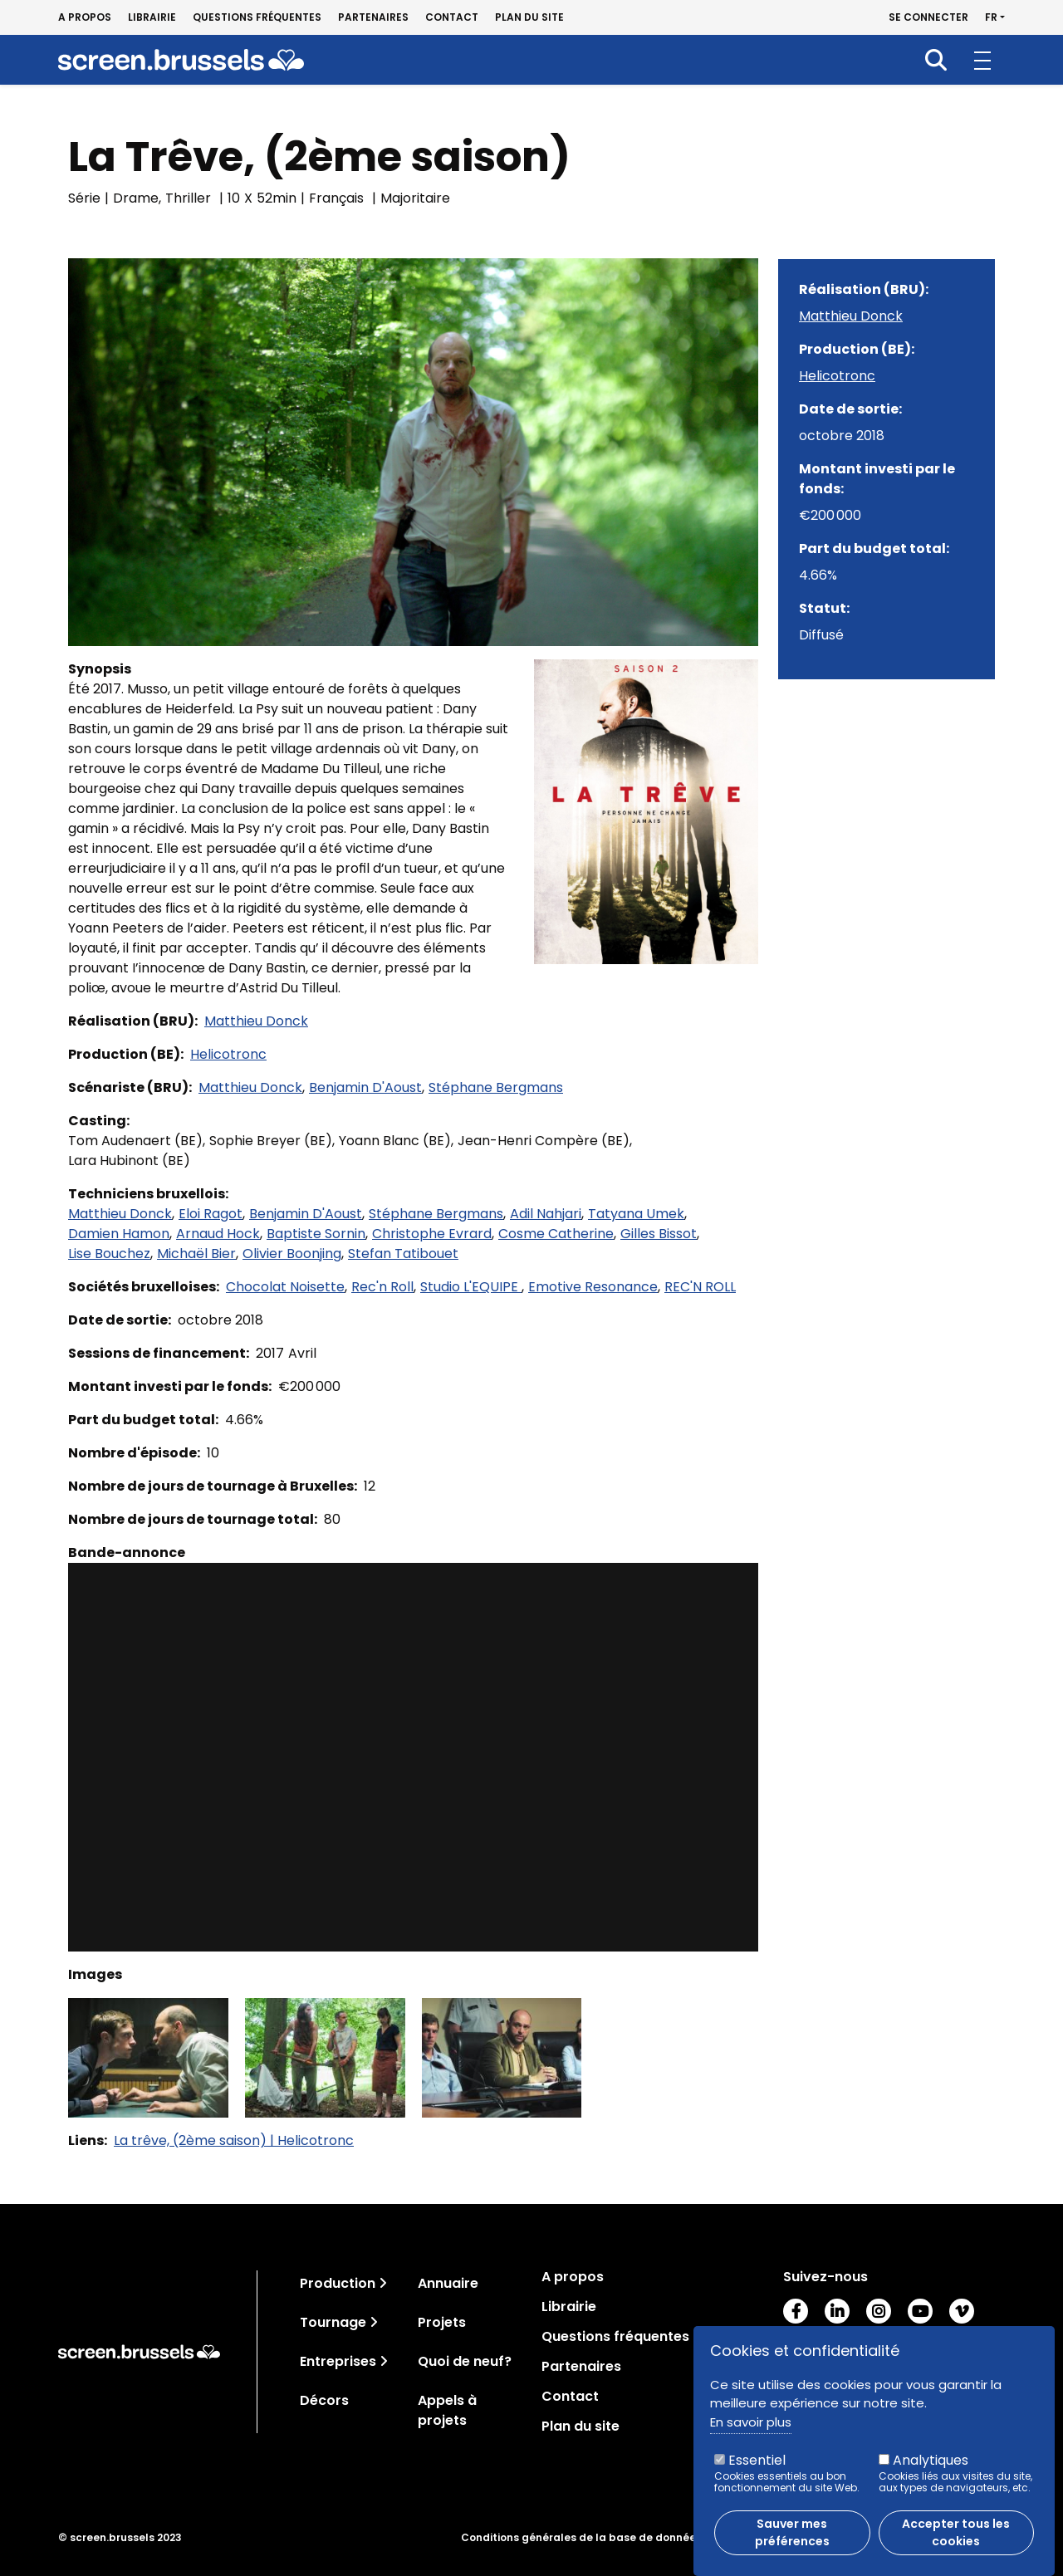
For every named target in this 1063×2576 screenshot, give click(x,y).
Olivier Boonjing (291, 1253)
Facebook (795, 2311)
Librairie (152, 17)
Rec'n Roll (382, 1286)
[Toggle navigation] (383, 2283)
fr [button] (991, 17)
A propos (84, 17)
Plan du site (529, 17)
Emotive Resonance (593, 1286)
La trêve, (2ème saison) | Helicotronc (234, 2140)
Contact (451, 17)
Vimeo (961, 2311)
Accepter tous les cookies (956, 2532)
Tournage (333, 2322)
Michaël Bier (196, 1253)
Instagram (878, 2311)
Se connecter (928, 17)
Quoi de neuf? (465, 2361)
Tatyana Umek (636, 1213)
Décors (324, 2400)
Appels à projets (447, 2410)
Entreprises (338, 2361)
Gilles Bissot (658, 1233)
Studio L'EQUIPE (471, 1286)
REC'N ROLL (700, 1286)
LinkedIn (837, 2311)
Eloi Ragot (210, 1213)
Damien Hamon (118, 1233)
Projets (442, 2322)
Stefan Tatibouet (403, 1253)
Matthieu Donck (256, 1021)
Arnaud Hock (218, 1233)
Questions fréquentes (257, 17)
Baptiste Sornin (316, 1233)
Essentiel (757, 2460)
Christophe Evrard (432, 1233)
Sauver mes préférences (792, 2532)
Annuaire (448, 2283)
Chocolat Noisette (285, 1286)
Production (337, 2283)
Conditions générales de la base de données (581, 2537)
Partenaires (373, 17)
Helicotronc (228, 1054)
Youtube (920, 2311)
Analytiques (930, 2460)
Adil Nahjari (545, 1213)
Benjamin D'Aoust (365, 1087)
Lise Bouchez (109, 1253)
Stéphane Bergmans (496, 1087)
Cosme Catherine (556, 1233)
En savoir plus (750, 2422)
